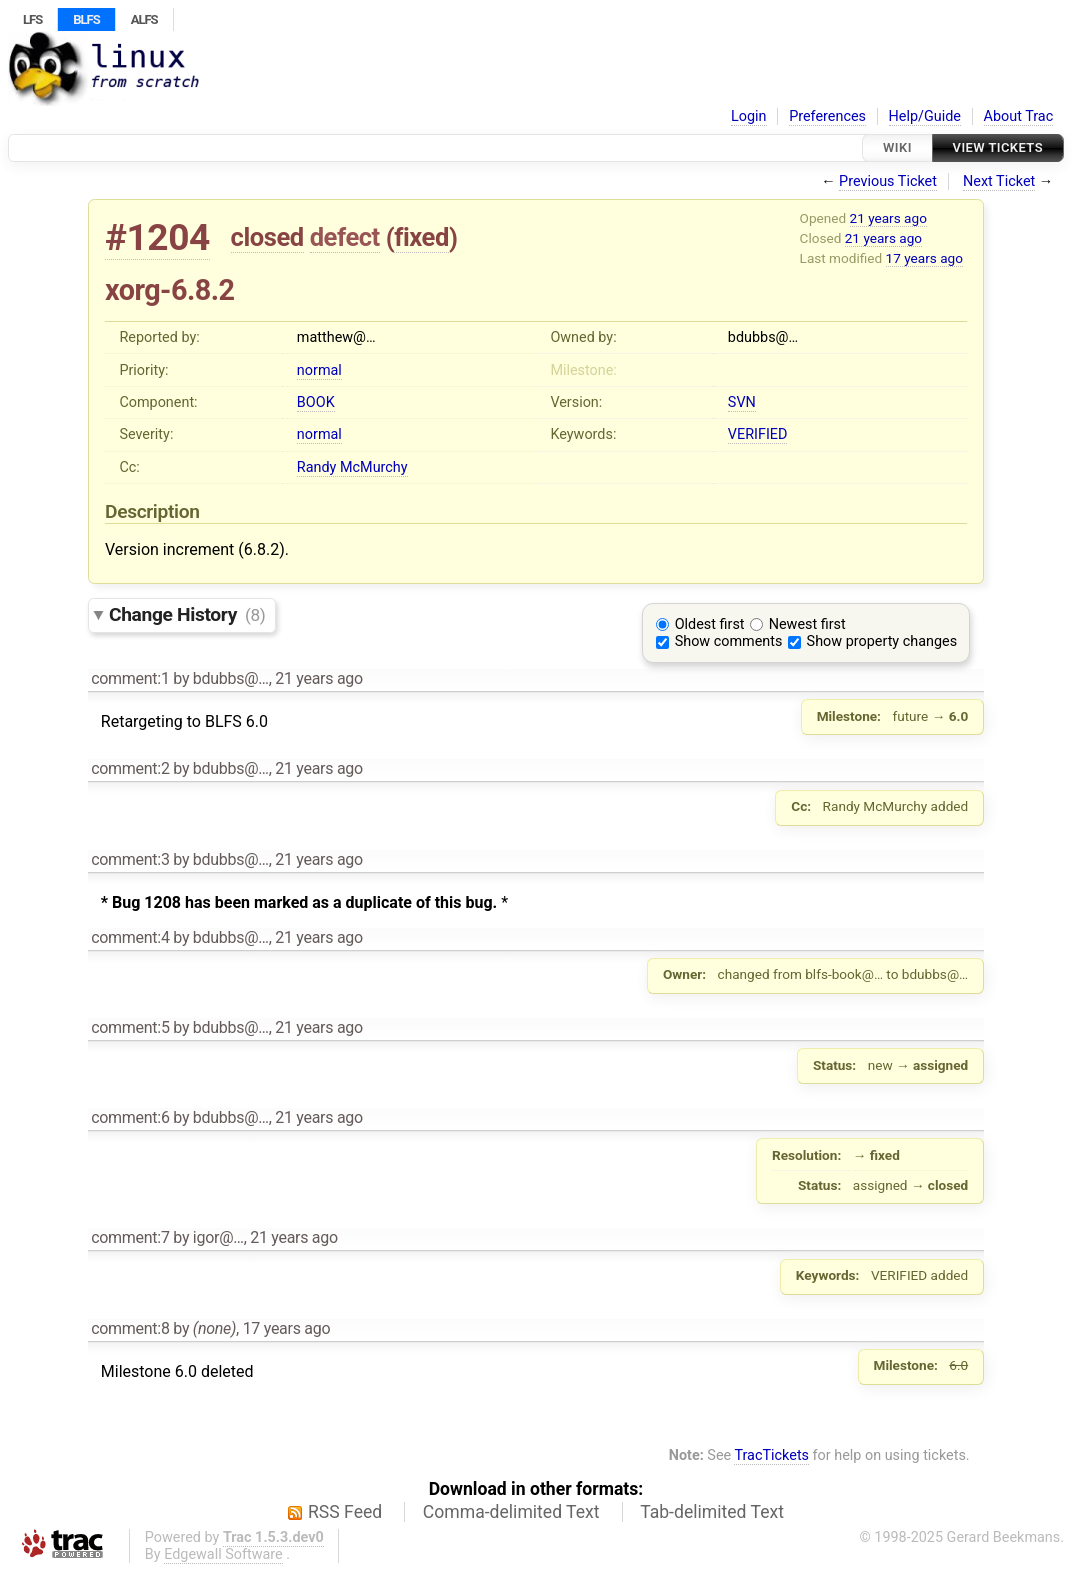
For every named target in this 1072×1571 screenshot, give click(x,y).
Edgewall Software (223, 1554)
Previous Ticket (888, 181)
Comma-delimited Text (511, 1512)
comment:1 (130, 678)
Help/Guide (925, 116)
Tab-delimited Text (712, 1512)
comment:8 (130, 1328)
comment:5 (130, 1027)
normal (319, 370)
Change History (187, 614)
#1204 (157, 237)
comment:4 (130, 937)
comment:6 (130, 1117)
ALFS (144, 19)
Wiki (897, 147)
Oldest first (710, 624)
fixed (421, 237)
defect (345, 237)
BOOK (316, 402)
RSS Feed (345, 1512)
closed (267, 237)
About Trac (1019, 116)
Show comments (729, 641)
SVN (742, 402)
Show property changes (882, 641)
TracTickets (771, 1455)
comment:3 (130, 859)
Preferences (827, 116)
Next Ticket (999, 181)
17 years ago (924, 258)
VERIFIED (758, 434)
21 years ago (888, 218)
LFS (32, 19)
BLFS (86, 19)
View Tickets (998, 147)
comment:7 (130, 1237)
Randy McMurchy (352, 467)
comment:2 (130, 768)
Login (749, 116)
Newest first (807, 624)
